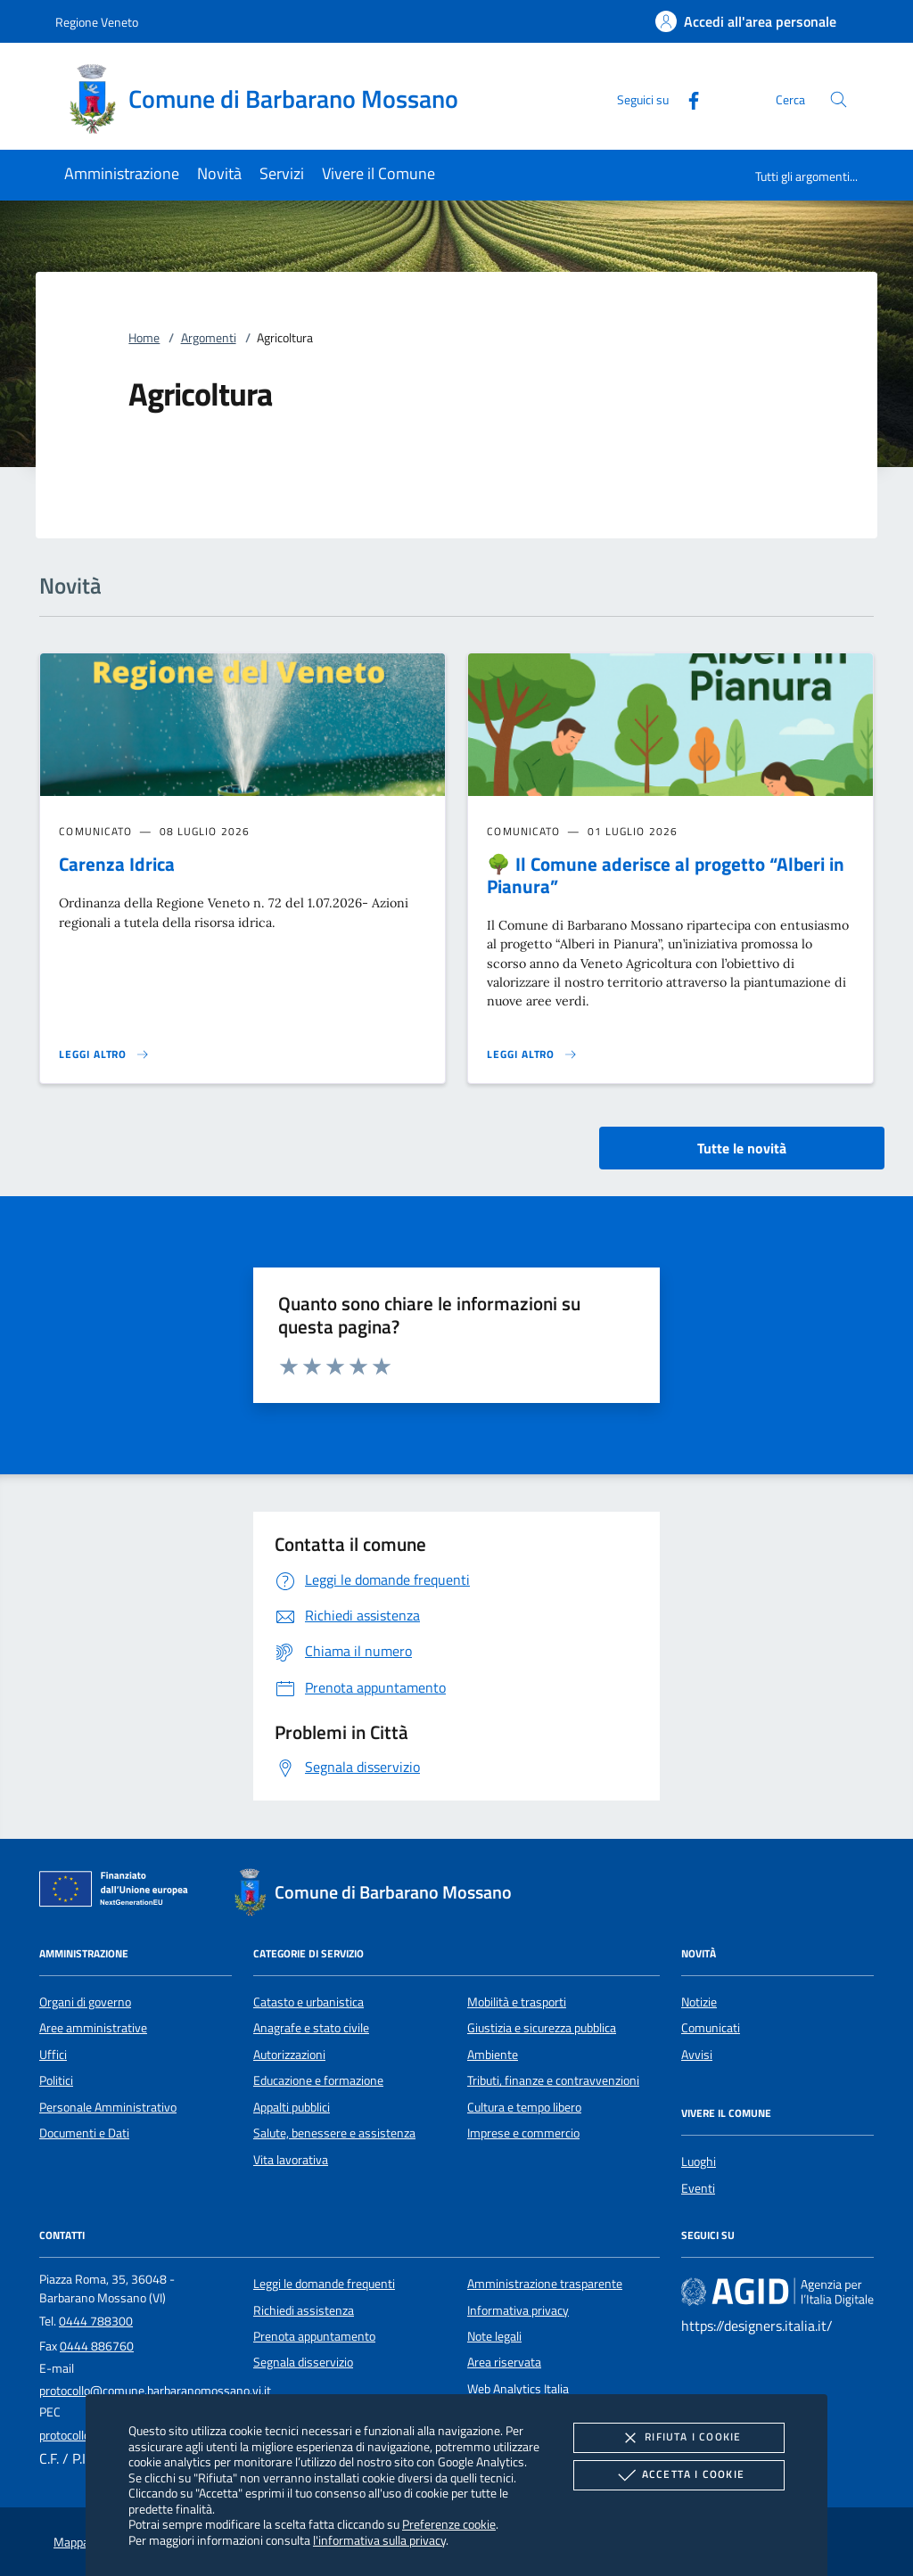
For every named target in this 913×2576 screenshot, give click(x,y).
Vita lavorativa (290, 2160)
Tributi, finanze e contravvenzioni (553, 2080)
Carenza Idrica (117, 863)
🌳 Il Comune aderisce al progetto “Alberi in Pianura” (665, 874)
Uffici (53, 2054)
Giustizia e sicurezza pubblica (541, 2028)
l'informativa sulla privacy (379, 2540)
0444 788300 (96, 2321)
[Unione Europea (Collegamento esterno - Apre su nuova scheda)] (118, 1892)
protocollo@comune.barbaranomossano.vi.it (155, 2390)
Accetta (678, 2475)
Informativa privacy (518, 2310)
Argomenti (208, 338)
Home (144, 338)
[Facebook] (686, 98)
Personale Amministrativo (108, 2107)
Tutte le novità (741, 1148)
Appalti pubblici (291, 2107)
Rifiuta (678, 2438)
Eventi (698, 2188)
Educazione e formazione (318, 2080)
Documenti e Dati (84, 2133)
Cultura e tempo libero (524, 2107)
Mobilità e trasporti (516, 2002)
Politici (56, 2080)
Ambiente (492, 2054)
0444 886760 (97, 2346)
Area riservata (504, 2362)
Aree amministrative (93, 2028)
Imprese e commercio (523, 2133)
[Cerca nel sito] (838, 99)
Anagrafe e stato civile (311, 2028)
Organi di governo (85, 2002)
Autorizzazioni (289, 2054)
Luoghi (698, 2161)
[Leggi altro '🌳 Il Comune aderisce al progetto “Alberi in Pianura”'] (532, 1054)
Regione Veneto (96, 21)
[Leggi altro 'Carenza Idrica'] (104, 1054)
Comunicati (710, 2028)
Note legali (494, 2336)
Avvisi (696, 2054)
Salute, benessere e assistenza (334, 2133)
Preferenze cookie (449, 2523)
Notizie (699, 2002)
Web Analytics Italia (518, 2389)
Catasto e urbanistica (308, 2002)
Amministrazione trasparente (544, 2283)
